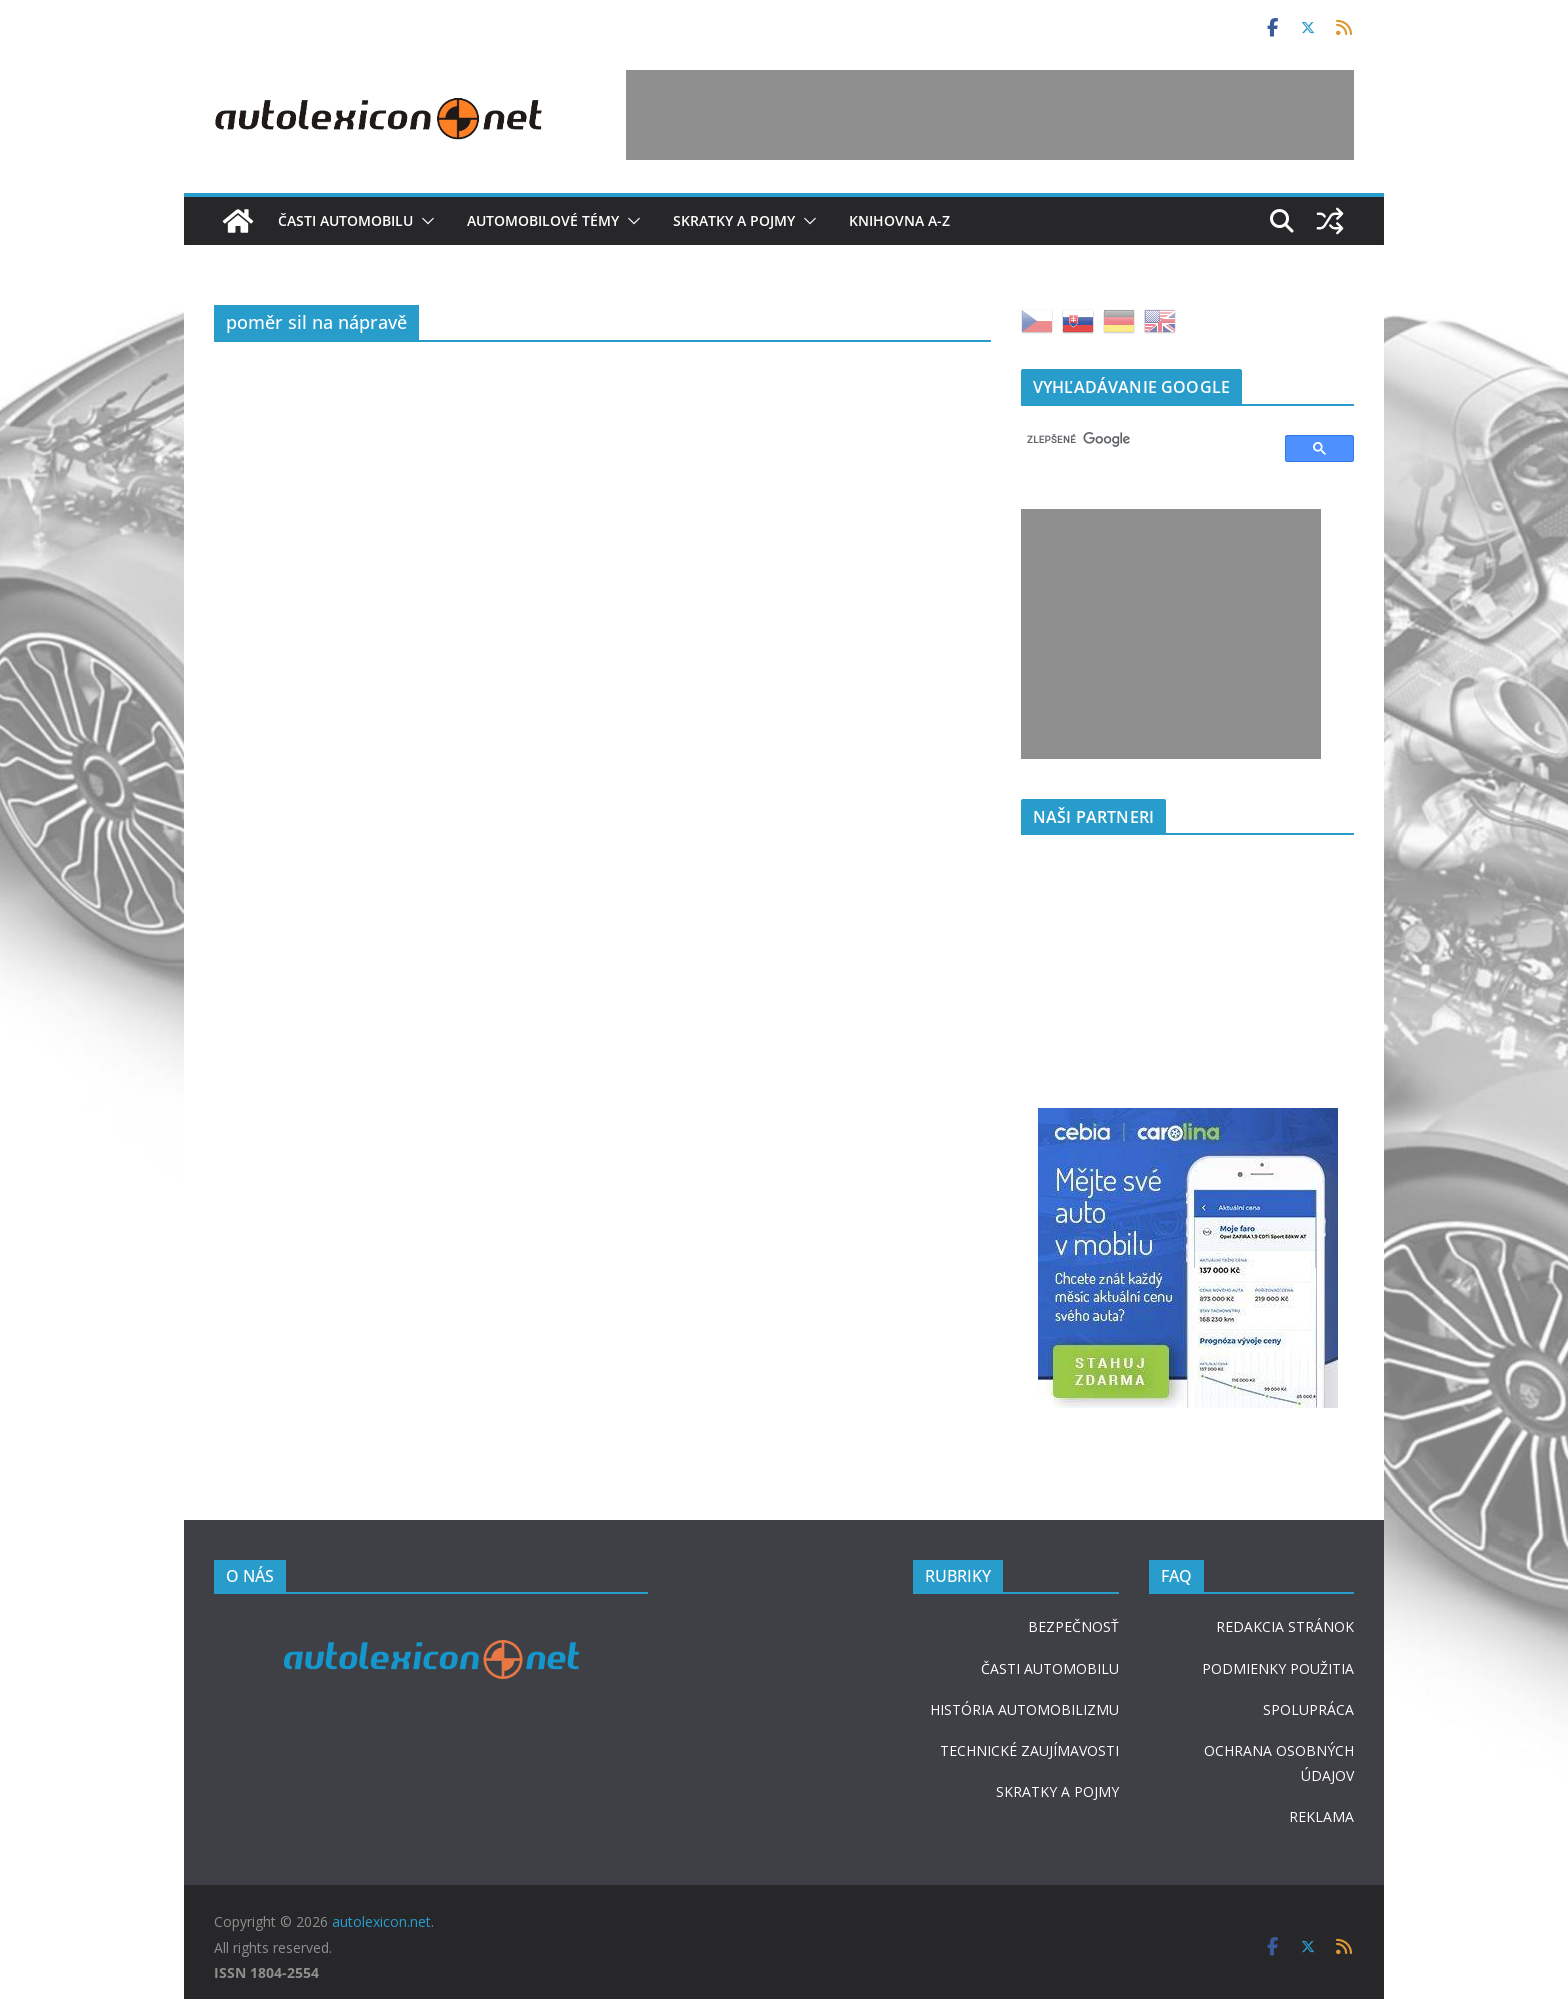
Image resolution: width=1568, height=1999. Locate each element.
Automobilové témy (543, 220)
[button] (424, 221)
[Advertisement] (990, 115)
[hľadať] (1144, 440)
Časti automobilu (345, 220)
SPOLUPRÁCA (1308, 1709)
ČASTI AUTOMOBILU (1050, 1668)
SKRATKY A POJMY (1057, 1791)
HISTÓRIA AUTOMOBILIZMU (1024, 1709)
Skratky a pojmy (734, 220)
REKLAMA (1321, 1816)
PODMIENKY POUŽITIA (1278, 1668)
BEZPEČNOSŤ (1073, 1626)
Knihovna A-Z (899, 220)
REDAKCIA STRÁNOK (1285, 1626)
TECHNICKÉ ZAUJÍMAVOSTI (1029, 1750)
